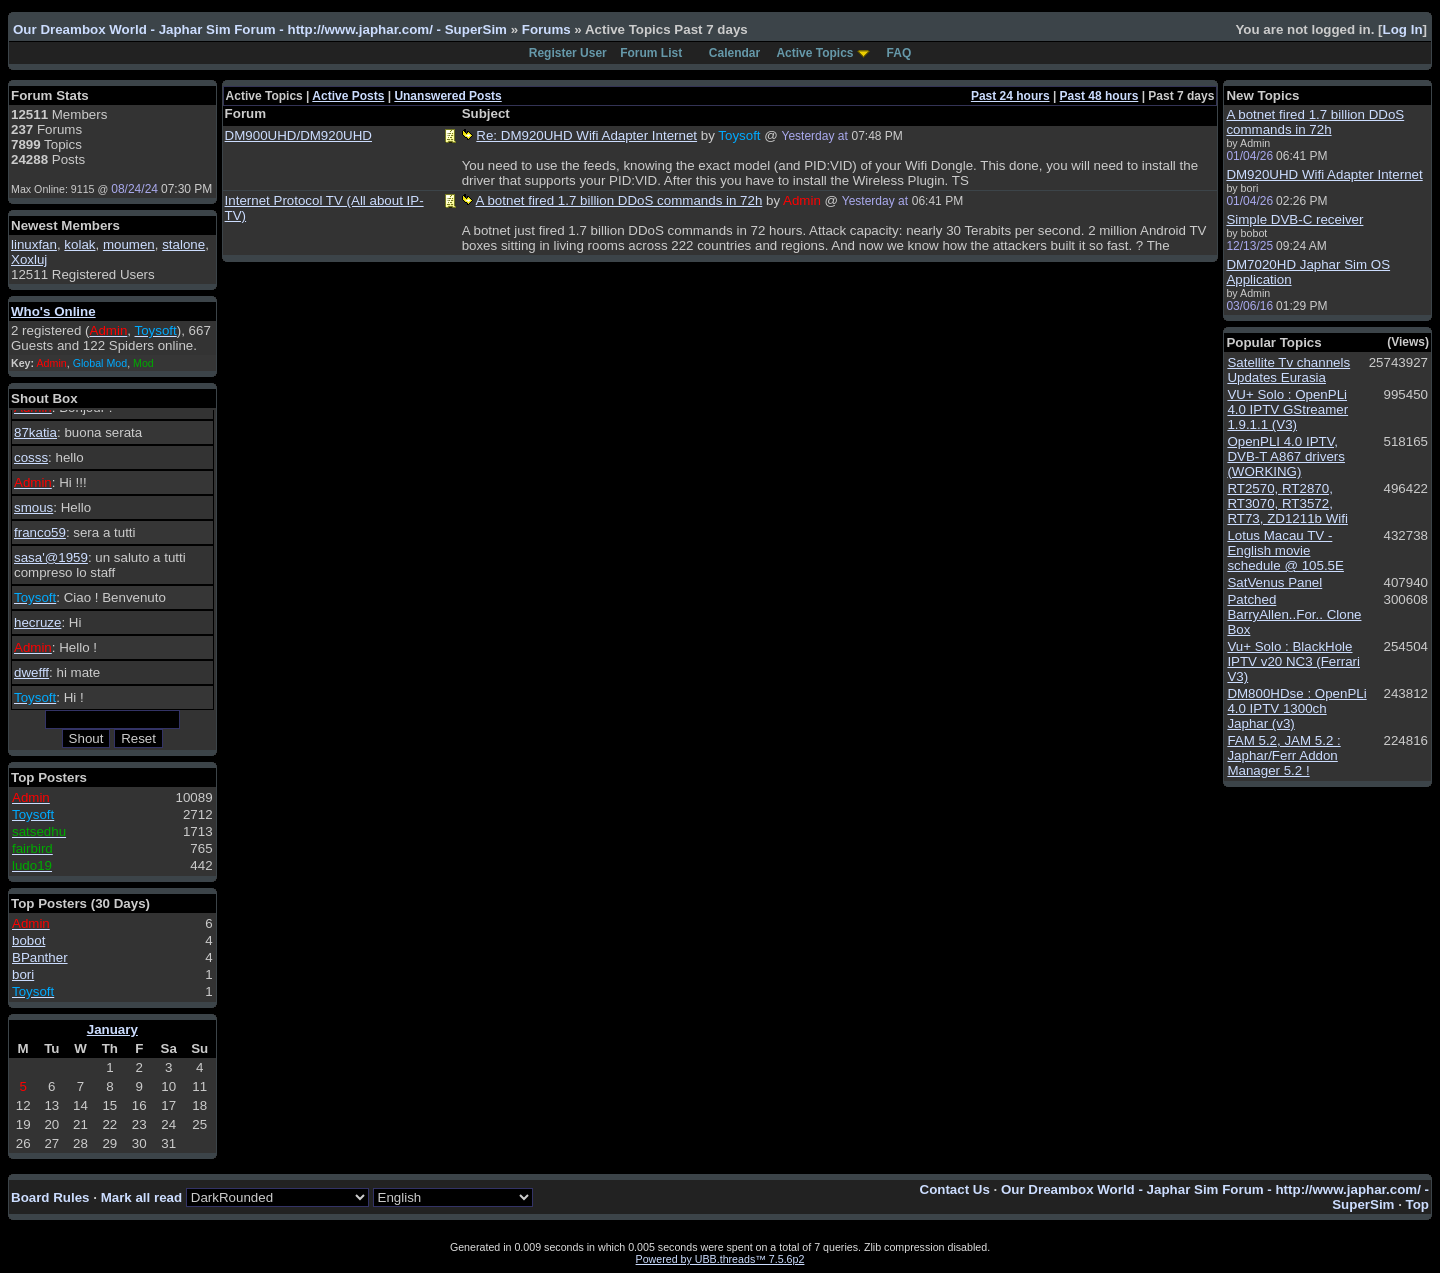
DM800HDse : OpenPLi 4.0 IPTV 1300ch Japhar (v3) (1296, 708)
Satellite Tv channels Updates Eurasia (1288, 370)
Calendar (734, 53)
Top (1417, 1204)
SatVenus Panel (1274, 582)
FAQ (899, 53)
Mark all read (142, 1197)
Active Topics (814, 53)
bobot (28, 940)
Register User (568, 53)
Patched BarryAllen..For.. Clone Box (1294, 614)
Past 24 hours (1010, 96)
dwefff (31, 672)
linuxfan (34, 244)
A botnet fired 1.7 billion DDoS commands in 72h (619, 200)
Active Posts (348, 96)
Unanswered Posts (447, 96)
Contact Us (955, 1189)
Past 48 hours (1099, 96)
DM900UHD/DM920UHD (298, 135)
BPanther (40, 957)
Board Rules (50, 1197)
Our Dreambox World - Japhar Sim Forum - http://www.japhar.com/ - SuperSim (260, 29)
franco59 (40, 532)
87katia (35, 432)
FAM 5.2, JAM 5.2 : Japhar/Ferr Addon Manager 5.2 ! (1283, 755)
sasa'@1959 (51, 557)
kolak (79, 244)
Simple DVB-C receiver (1294, 219)
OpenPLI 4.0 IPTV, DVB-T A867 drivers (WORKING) (1286, 456)
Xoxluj (29, 259)
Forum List (651, 53)
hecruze (37, 622)
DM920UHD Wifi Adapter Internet (1324, 174)
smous (33, 507)
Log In (1403, 29)
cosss (31, 457)
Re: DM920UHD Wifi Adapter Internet (586, 135)
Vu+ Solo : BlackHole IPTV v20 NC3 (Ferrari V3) (1293, 661)
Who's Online (53, 311)
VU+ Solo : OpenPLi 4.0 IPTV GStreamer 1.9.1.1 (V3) (1287, 409)
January (112, 1029)
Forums (546, 29)
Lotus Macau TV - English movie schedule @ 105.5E (1285, 550)
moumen (129, 244)
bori (23, 974)
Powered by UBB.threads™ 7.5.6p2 (720, 1259)
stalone (183, 244)
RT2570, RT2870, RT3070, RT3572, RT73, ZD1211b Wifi (1287, 503)
